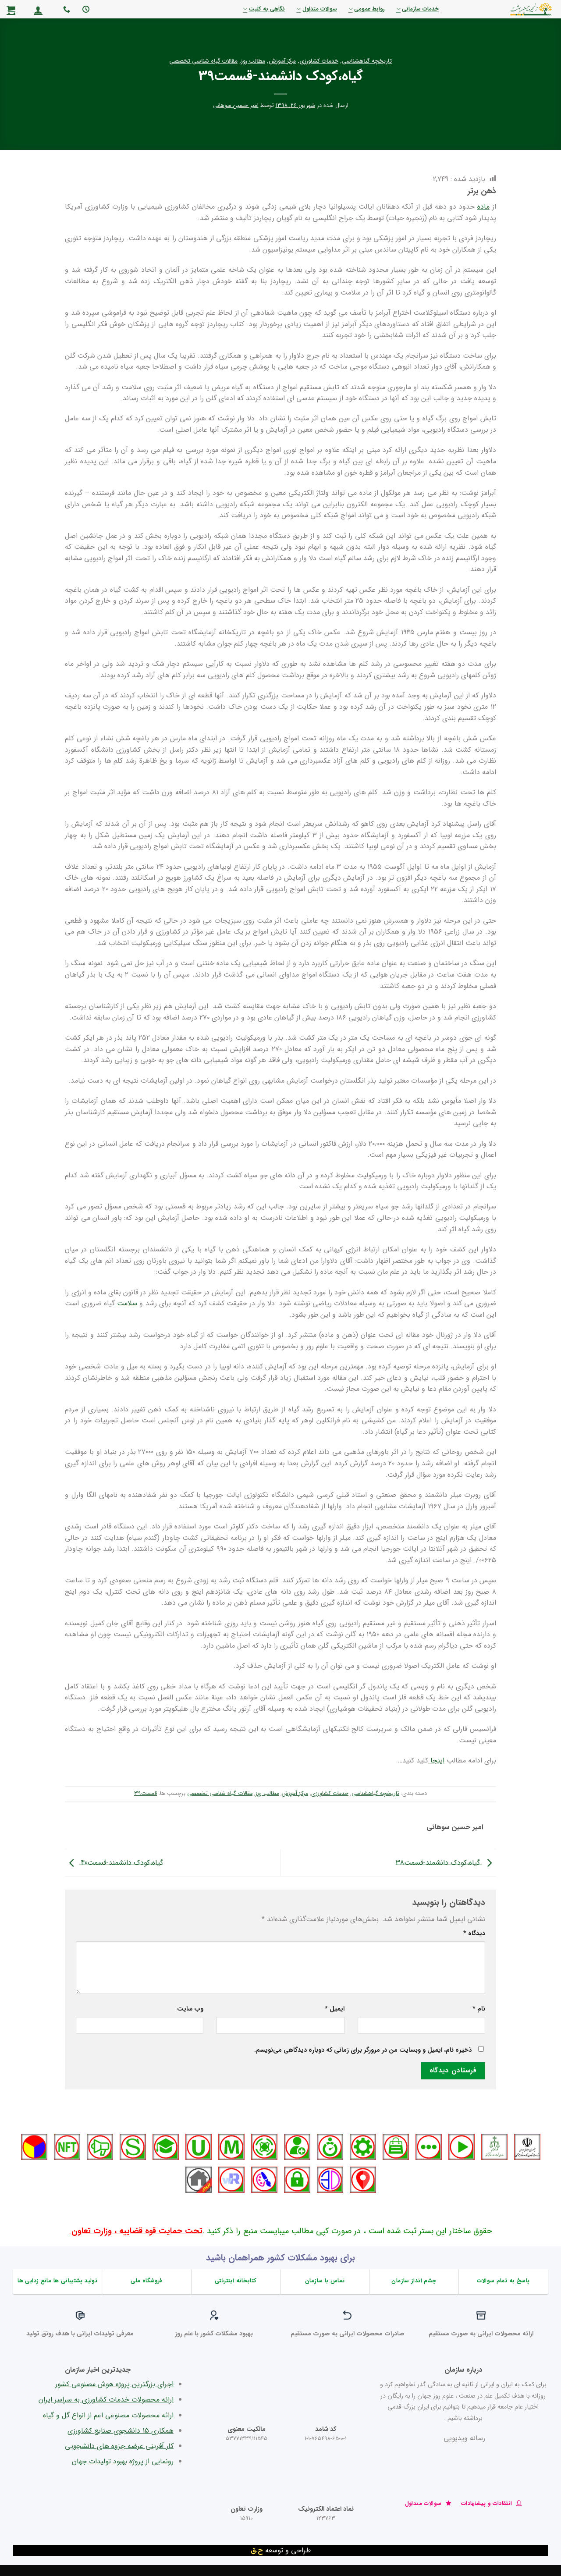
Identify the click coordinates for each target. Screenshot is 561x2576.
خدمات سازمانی (417, 9)
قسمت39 (145, 1793)
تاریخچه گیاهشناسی (367, 61)
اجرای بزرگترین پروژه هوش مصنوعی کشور (114, 2384)
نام (478, 2009)
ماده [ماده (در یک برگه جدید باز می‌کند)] (483, 206)
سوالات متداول (316, 9)
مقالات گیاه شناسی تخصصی (203, 61)
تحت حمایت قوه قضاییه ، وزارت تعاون (135, 2231)
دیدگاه (474, 1934)
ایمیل (334, 2009)
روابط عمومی (366, 9)
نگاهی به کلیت (264, 9)
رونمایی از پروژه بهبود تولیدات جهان (123, 2461)
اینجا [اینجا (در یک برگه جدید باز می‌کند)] (436, 1760)
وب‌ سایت (190, 2009)
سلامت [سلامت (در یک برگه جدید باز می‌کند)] (126, 1303)
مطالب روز (253, 61)
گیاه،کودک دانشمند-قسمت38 (446, 1862)
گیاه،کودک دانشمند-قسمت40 (114, 1862)
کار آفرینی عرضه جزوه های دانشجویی (119, 2446)
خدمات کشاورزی (318, 61)
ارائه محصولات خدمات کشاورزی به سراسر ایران (106, 2399)
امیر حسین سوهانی (236, 105)
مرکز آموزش (282, 61)
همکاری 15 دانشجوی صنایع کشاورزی (120, 2430)
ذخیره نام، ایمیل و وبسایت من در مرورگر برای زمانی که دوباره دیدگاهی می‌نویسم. (363, 2050)
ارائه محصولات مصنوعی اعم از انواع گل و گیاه (108, 2415)
